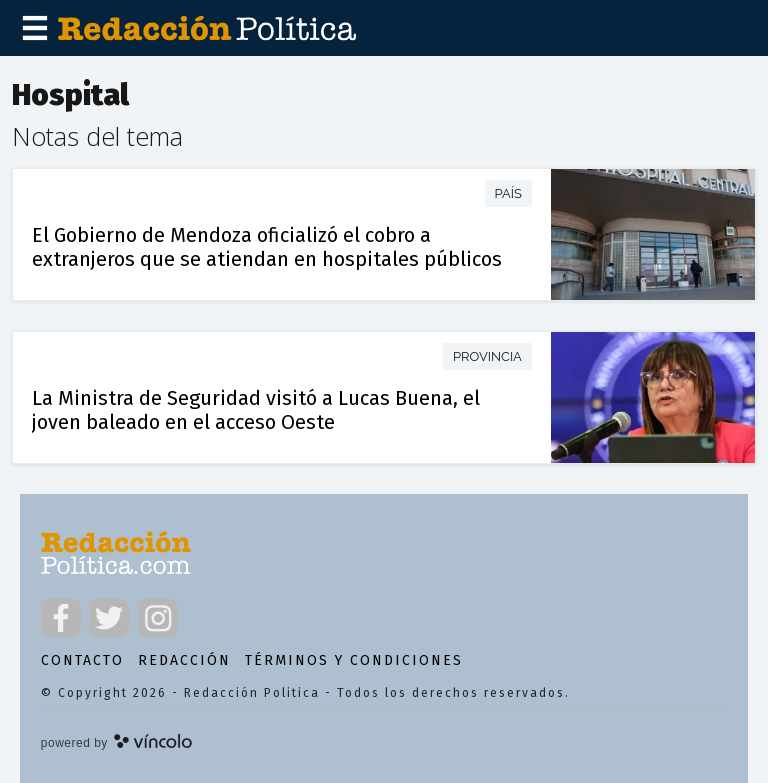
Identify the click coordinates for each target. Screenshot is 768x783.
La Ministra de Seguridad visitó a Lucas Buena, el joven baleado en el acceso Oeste (256, 410)
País (508, 193)
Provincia (487, 356)
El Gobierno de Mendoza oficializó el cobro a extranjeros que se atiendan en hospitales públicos (267, 247)
